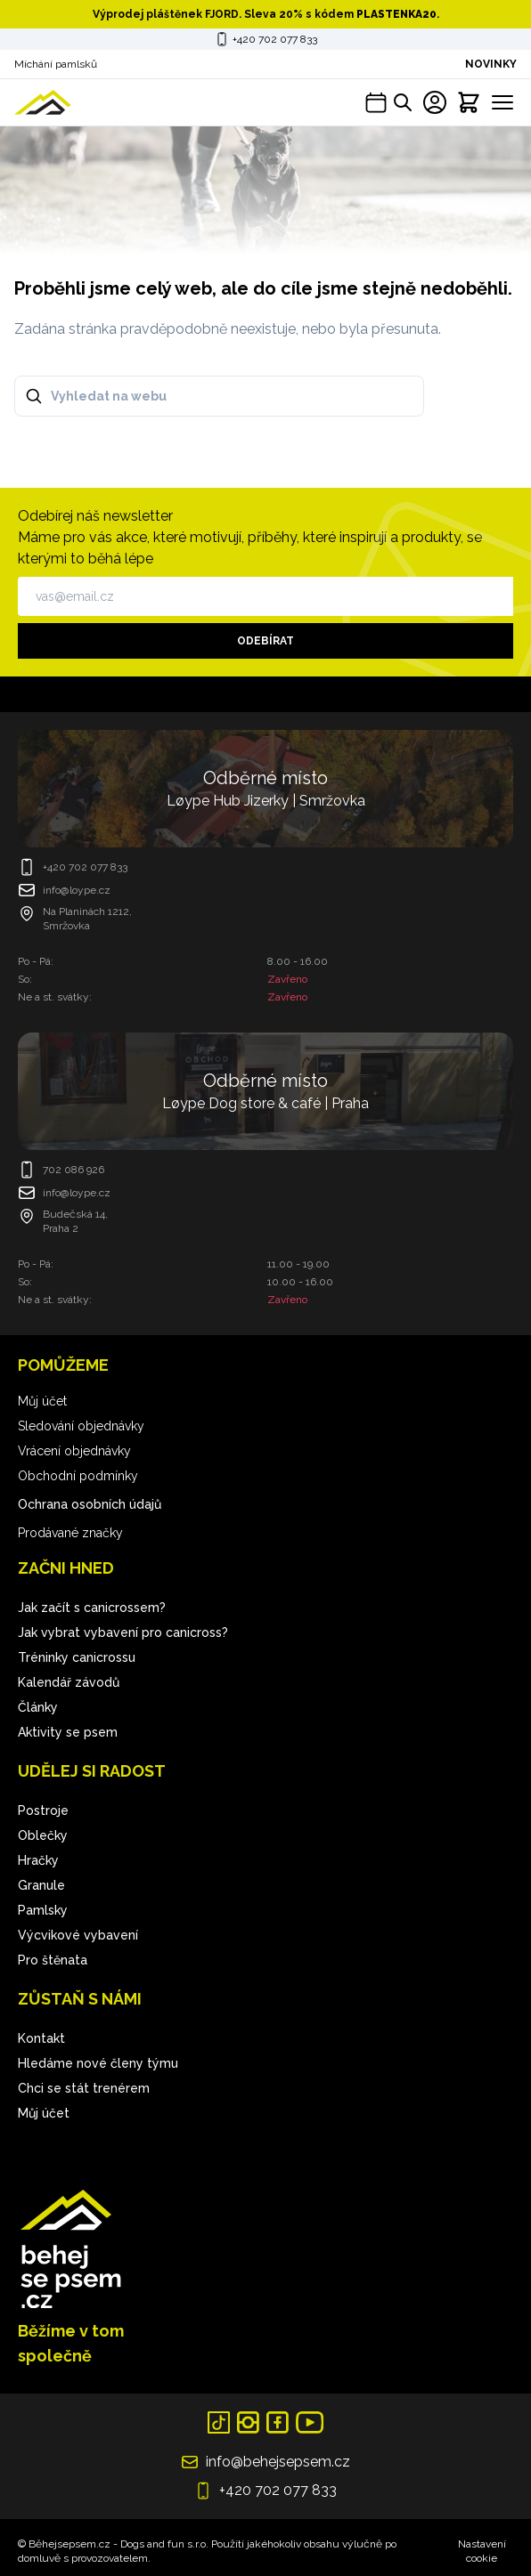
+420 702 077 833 (275, 39)
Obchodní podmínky (78, 1476)
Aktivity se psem (68, 1732)
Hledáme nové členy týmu (98, 2063)
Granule (41, 1885)
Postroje (43, 1810)
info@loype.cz (76, 890)
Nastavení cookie (482, 2551)
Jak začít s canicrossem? (92, 1607)
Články (38, 1707)
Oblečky (43, 1835)
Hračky (38, 1860)
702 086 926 (73, 1169)
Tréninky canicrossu (76, 1657)
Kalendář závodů (68, 1682)
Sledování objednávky (81, 1426)
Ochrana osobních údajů (89, 1504)
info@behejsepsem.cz (278, 2461)
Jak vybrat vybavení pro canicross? (123, 1632)
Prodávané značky (70, 1533)
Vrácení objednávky (74, 1451)
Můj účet (42, 1401)
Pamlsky (43, 1910)
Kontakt (41, 2038)
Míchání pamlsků (55, 64)
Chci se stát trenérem (84, 2088)
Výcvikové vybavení (78, 1935)
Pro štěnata (52, 1960)
